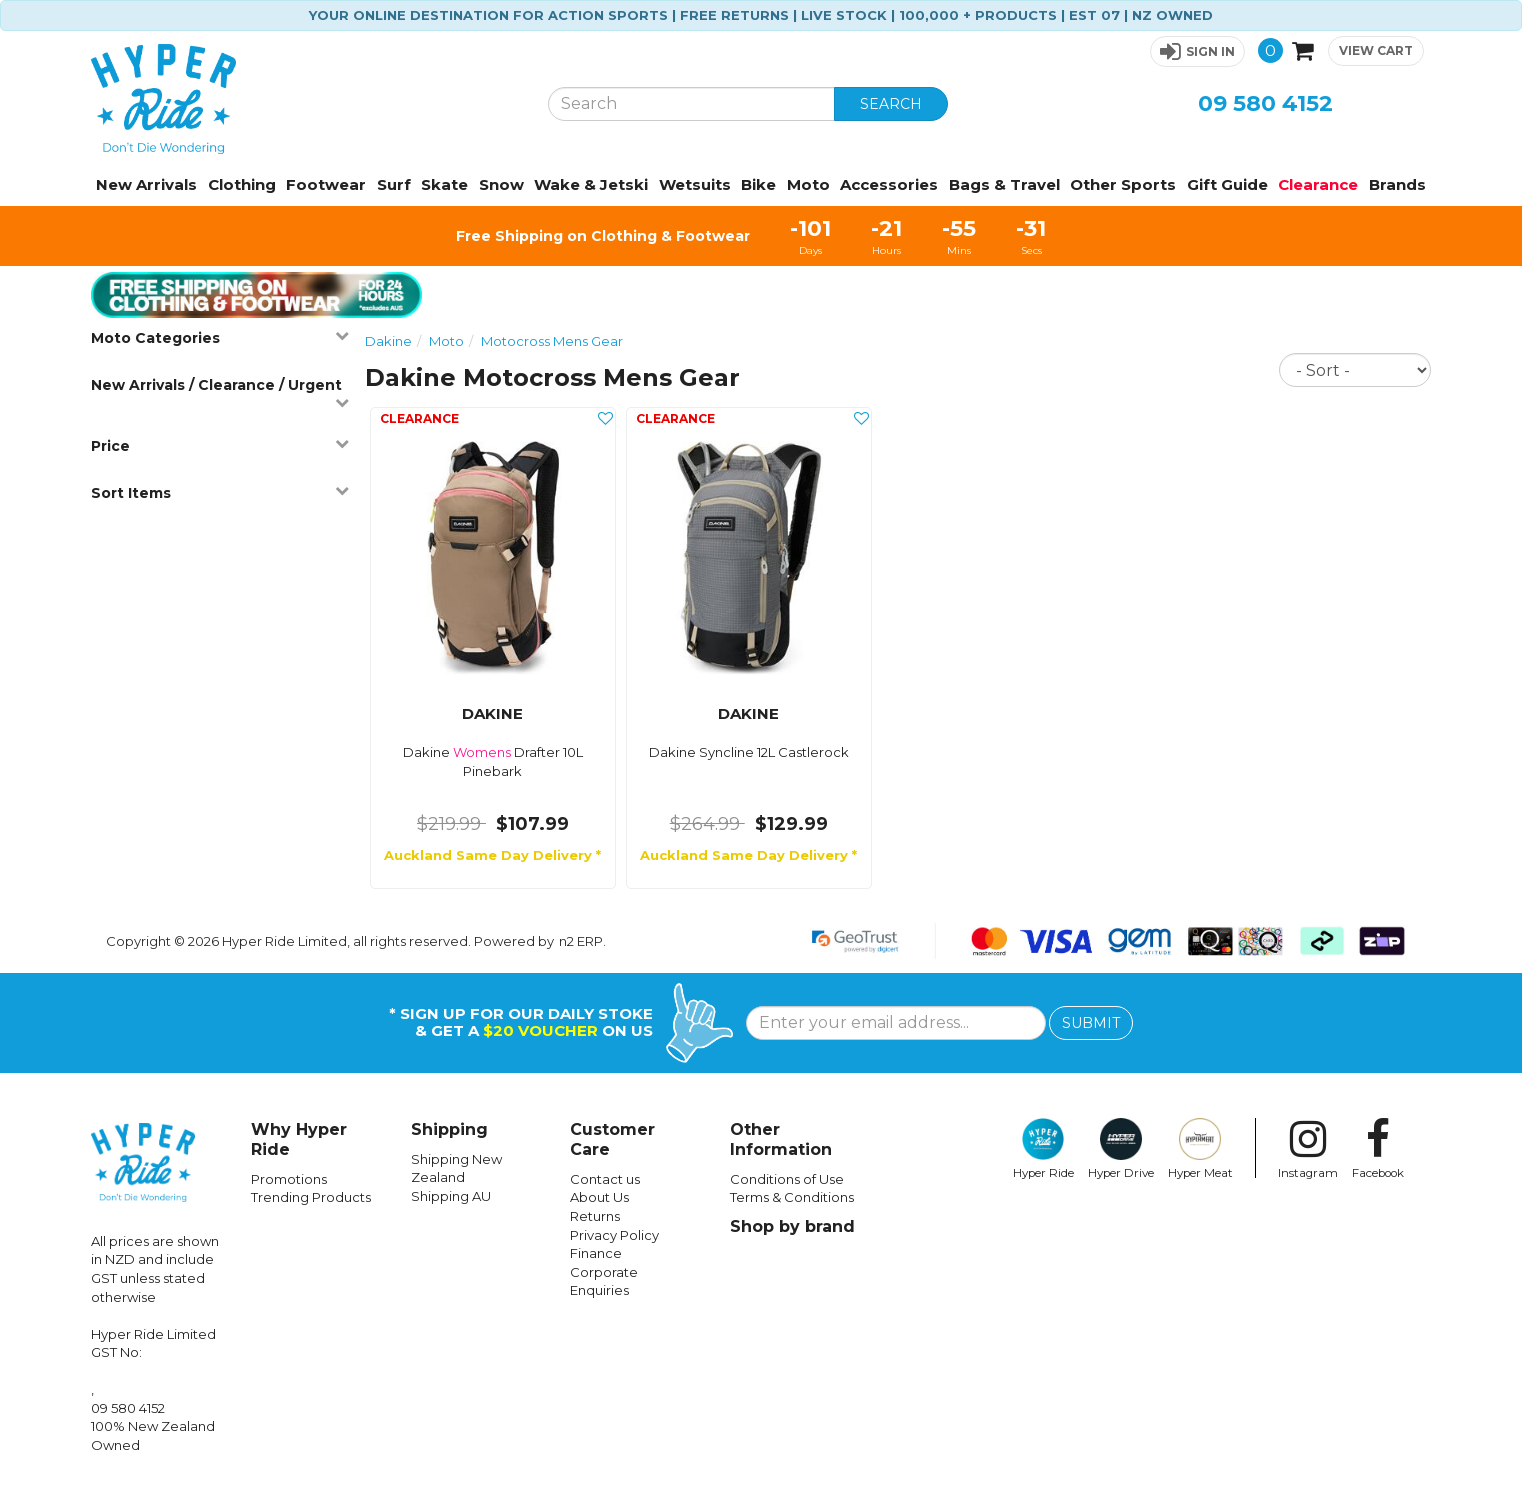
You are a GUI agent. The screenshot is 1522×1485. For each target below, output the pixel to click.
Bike (758, 184)
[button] (1197, 51)
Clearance (1318, 184)
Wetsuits (695, 184)
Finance (596, 1253)
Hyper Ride (1043, 1149)
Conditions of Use (787, 1179)
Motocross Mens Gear (552, 341)
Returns (595, 1216)
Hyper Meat (1200, 1149)
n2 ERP (581, 941)
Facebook (1378, 1149)
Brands (1397, 184)
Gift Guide (1227, 184)
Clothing (242, 184)
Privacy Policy (614, 1235)
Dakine (388, 341)
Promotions (289, 1179)
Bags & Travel (1004, 184)
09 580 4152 (1265, 103)
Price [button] (220, 445)
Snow (501, 184)
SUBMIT (1091, 1023)
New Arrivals (146, 184)
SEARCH (891, 104)
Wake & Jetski (591, 184)
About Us (599, 1197)
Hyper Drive (1121, 1149)
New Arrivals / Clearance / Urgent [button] (220, 392)
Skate (444, 184)
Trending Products (311, 1197)
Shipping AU (451, 1196)
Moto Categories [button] (220, 337)
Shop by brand (792, 1226)
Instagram (1308, 1149)
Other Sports (1123, 184)
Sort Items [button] (220, 492)
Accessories (889, 184)
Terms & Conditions (792, 1197)
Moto (808, 184)
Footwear (326, 184)
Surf (394, 184)
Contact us (605, 1179)
